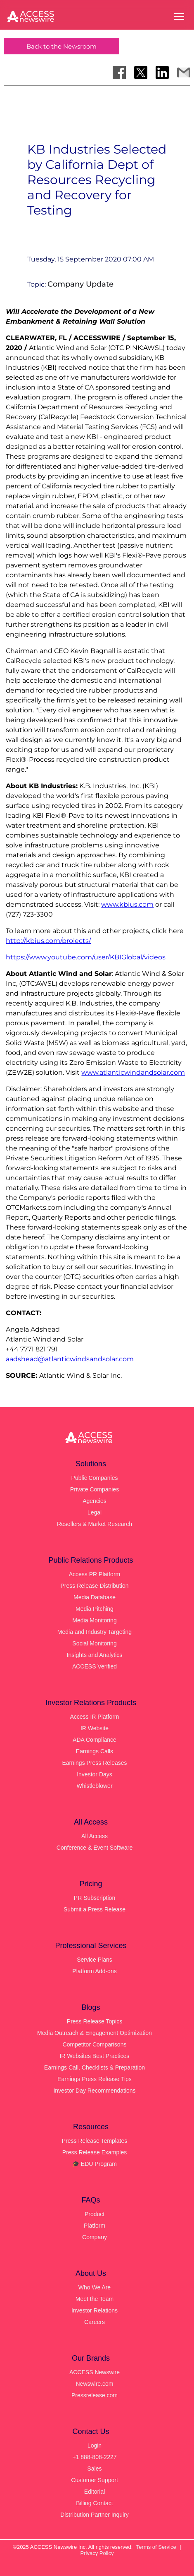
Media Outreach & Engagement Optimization (94, 2033)
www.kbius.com (127, 904)
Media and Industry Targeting (94, 1632)
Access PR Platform (94, 1574)
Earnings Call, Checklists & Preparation (94, 2067)
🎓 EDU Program (94, 2164)
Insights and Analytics (95, 1655)
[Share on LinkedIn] (162, 72)
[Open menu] (179, 16)
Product (94, 2214)
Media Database (94, 1597)
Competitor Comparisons (95, 2044)
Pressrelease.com (94, 2395)
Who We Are (94, 2287)
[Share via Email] (183, 72)
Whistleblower (94, 1786)
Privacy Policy (97, 2553)
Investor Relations (94, 2310)
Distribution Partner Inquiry (94, 2514)
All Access (94, 1836)
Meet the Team (95, 2299)
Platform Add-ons (94, 1971)
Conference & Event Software (94, 1847)
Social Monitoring (94, 1643)
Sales (94, 2468)
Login (95, 2445)
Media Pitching (95, 1608)
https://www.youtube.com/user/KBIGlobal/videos (86, 957)
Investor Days (94, 1774)
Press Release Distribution (95, 1585)
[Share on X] (140, 72)
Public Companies (94, 1478)
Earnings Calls (94, 1751)
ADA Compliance (94, 1739)
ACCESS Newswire (94, 2372)
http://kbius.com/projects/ (48, 941)
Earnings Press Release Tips (94, 2079)
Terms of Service (156, 2547)
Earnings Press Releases (94, 1762)
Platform (94, 2225)
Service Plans (94, 1959)
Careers (94, 2322)
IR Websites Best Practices (95, 2056)
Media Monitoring (94, 1620)
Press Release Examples (94, 2152)
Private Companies (94, 1489)
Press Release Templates (94, 2140)
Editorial (94, 2491)
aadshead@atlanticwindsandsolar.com (70, 1359)
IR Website (94, 1728)
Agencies (94, 1501)
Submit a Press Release (94, 1909)
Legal (95, 1512)
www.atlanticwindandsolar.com (133, 1072)
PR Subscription (94, 1898)
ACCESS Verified (94, 1666)
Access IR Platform (94, 1716)
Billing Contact (94, 2503)
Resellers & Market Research (94, 1524)
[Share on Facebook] (119, 72)
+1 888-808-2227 (94, 2457)
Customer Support (94, 2480)
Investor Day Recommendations (94, 2090)
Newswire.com (94, 2383)
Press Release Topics (94, 2021)
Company (94, 2237)
